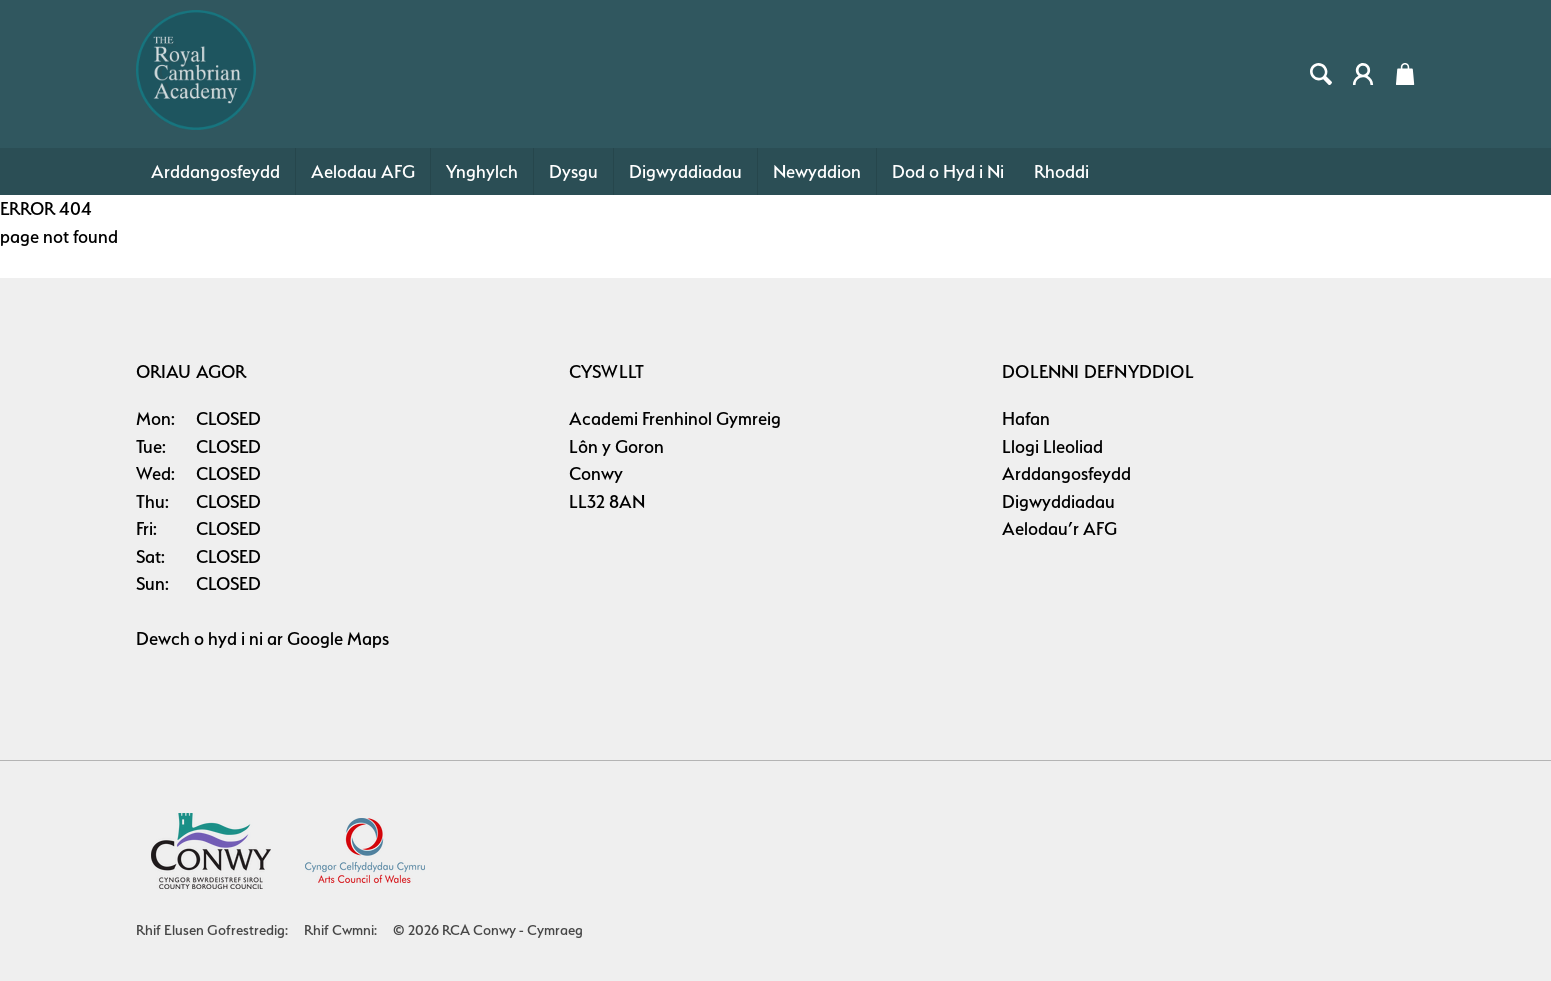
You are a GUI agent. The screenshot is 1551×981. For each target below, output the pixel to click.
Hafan (1026, 418)
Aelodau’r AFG (1059, 528)
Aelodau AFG (363, 171)
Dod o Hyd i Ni (948, 171)
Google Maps (338, 638)
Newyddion (817, 171)
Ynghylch (482, 171)
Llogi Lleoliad (1052, 446)
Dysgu (573, 171)
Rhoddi (1061, 171)
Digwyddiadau (685, 171)
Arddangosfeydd (215, 171)
